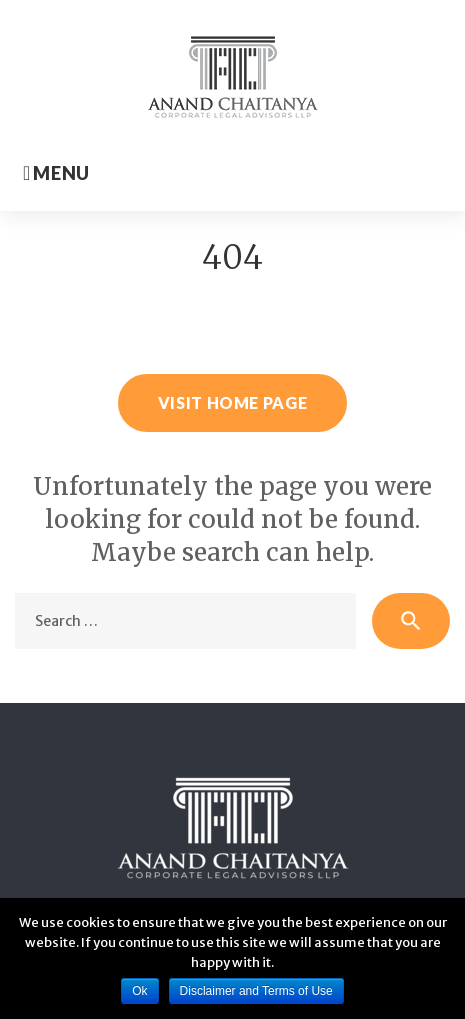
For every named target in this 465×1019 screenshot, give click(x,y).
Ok (139, 991)
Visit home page (233, 402)
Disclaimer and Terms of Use (256, 991)
